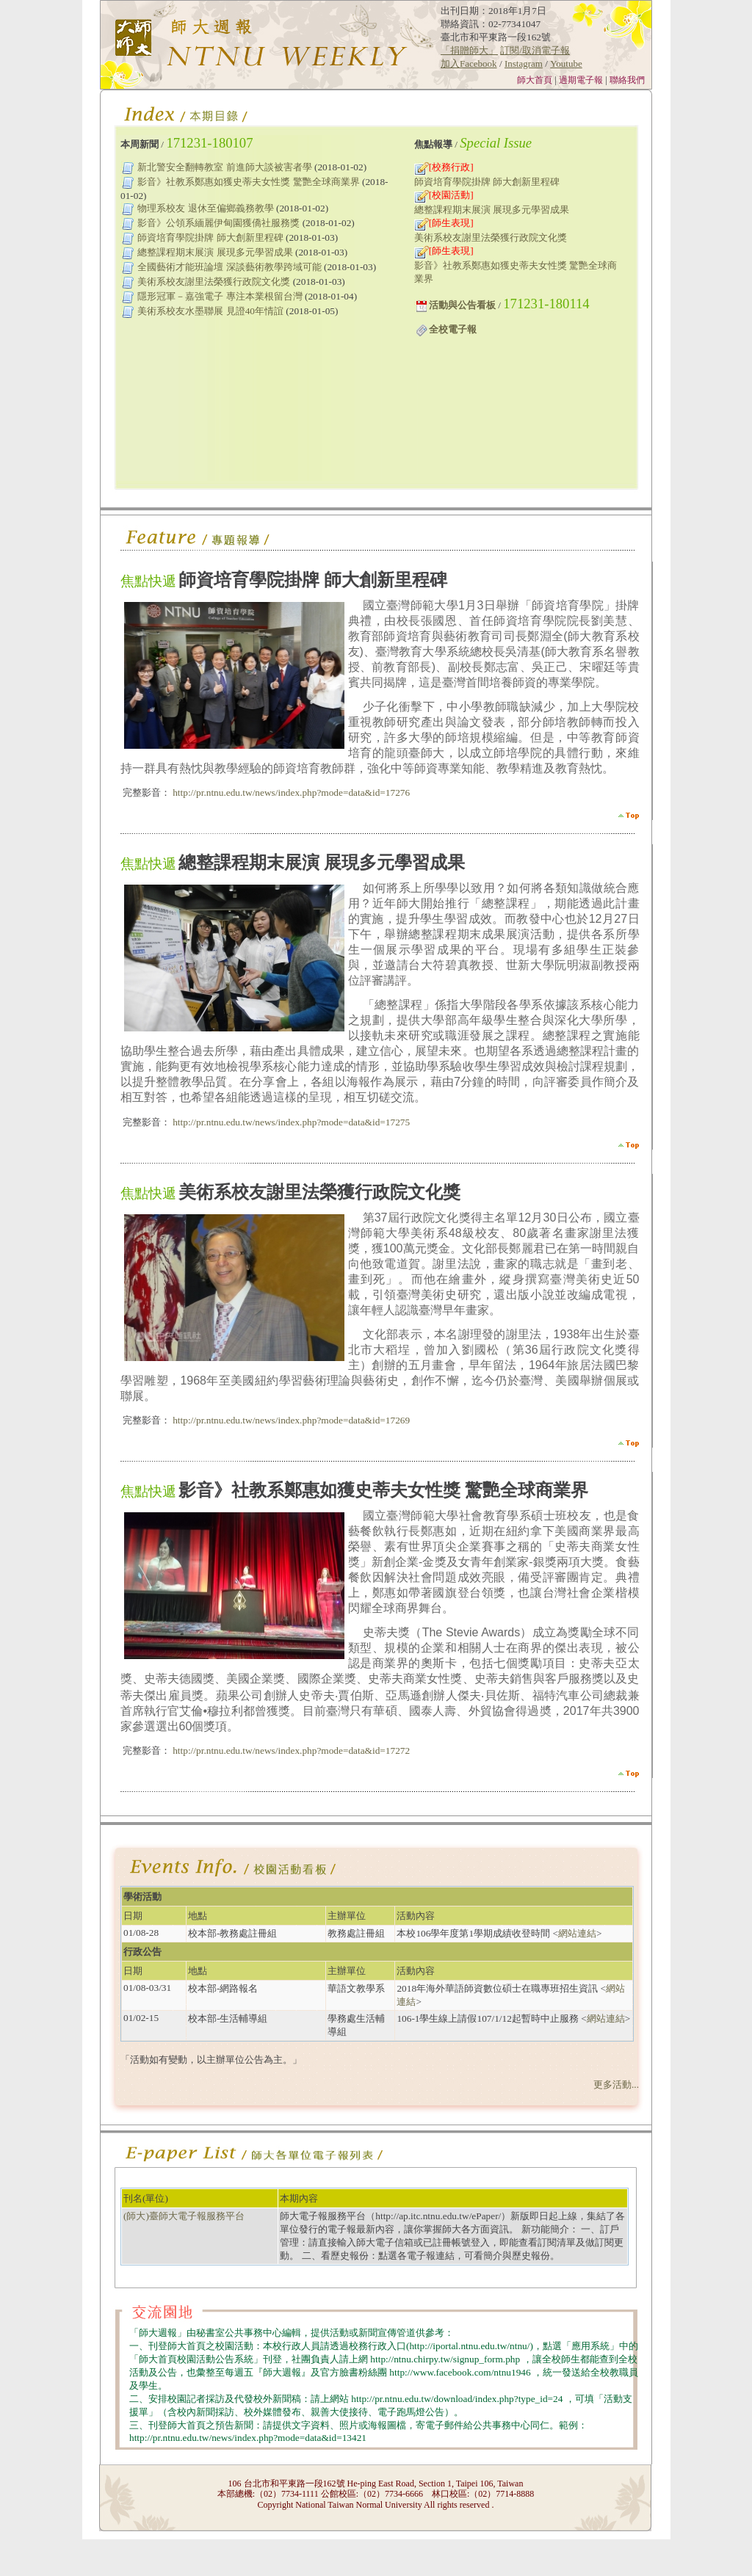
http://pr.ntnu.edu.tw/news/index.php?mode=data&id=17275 (290, 1122)
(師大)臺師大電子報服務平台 (184, 2215)
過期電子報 (582, 80)
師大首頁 (534, 80)
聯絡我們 (628, 80)
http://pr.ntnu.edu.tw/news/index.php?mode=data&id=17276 (290, 792)
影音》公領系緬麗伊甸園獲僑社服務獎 (218, 222)
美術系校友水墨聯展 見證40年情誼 (210, 310)
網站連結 (577, 1933)
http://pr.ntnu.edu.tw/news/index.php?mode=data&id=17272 (290, 1750)
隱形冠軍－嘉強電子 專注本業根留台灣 (219, 296)
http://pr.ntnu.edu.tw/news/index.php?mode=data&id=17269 (290, 1420)
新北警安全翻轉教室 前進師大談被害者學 (224, 167)
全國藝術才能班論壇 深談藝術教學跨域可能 (229, 266)
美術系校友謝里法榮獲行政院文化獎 (213, 281)
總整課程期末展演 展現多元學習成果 (214, 252)
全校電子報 (453, 329)
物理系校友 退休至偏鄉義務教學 (205, 208)
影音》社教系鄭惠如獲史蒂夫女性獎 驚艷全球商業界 (248, 181)
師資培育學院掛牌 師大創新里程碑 (210, 237)
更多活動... (616, 2084)
